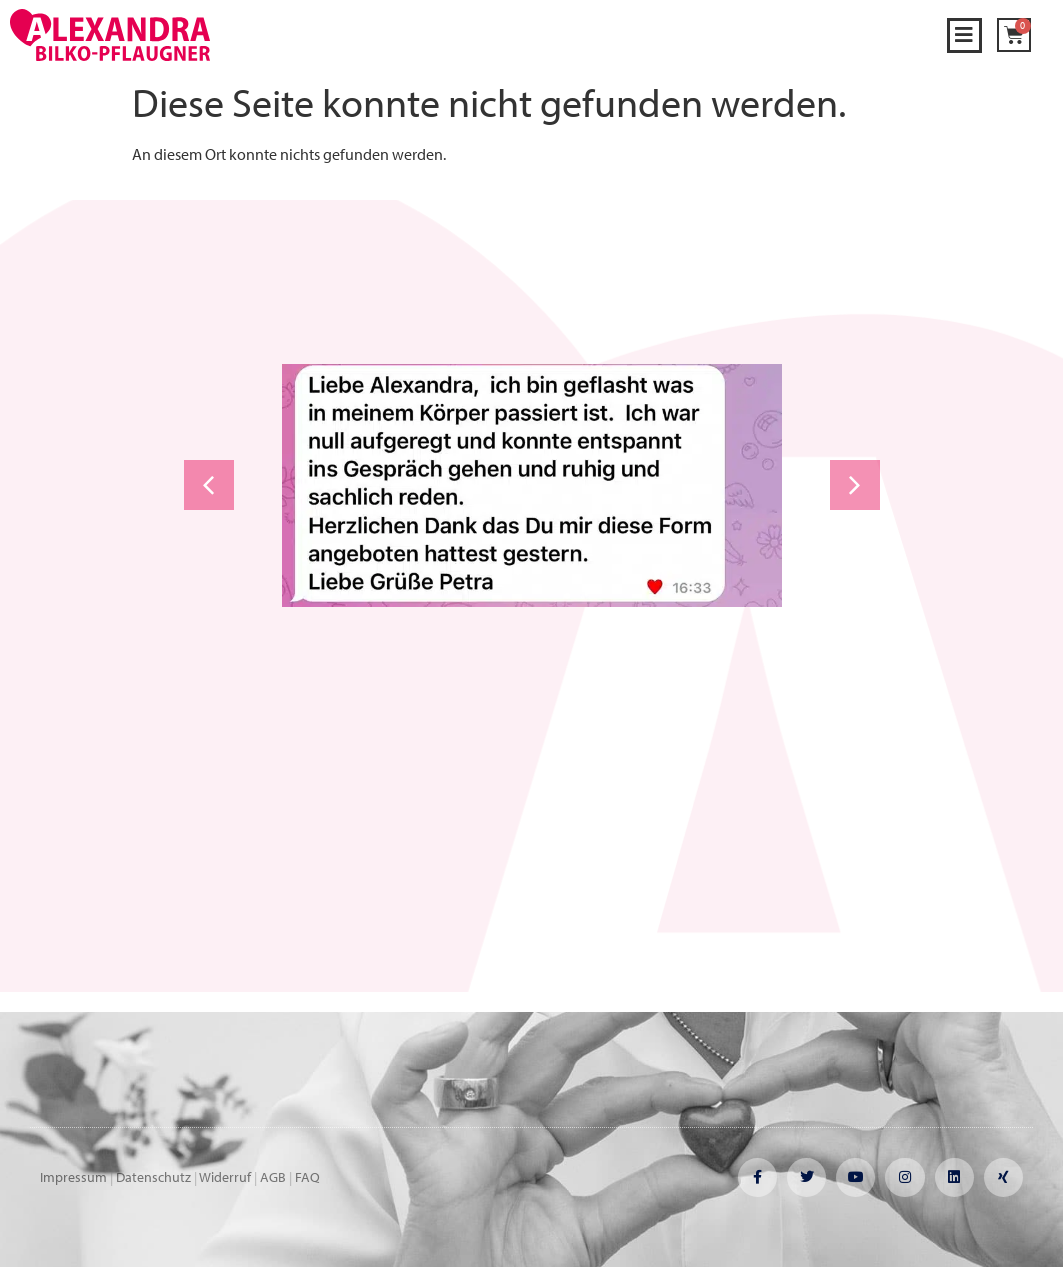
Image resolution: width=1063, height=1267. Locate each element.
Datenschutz (153, 1177)
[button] (964, 35)
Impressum (73, 1177)
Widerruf (225, 1177)
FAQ (307, 1177)
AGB (273, 1177)
